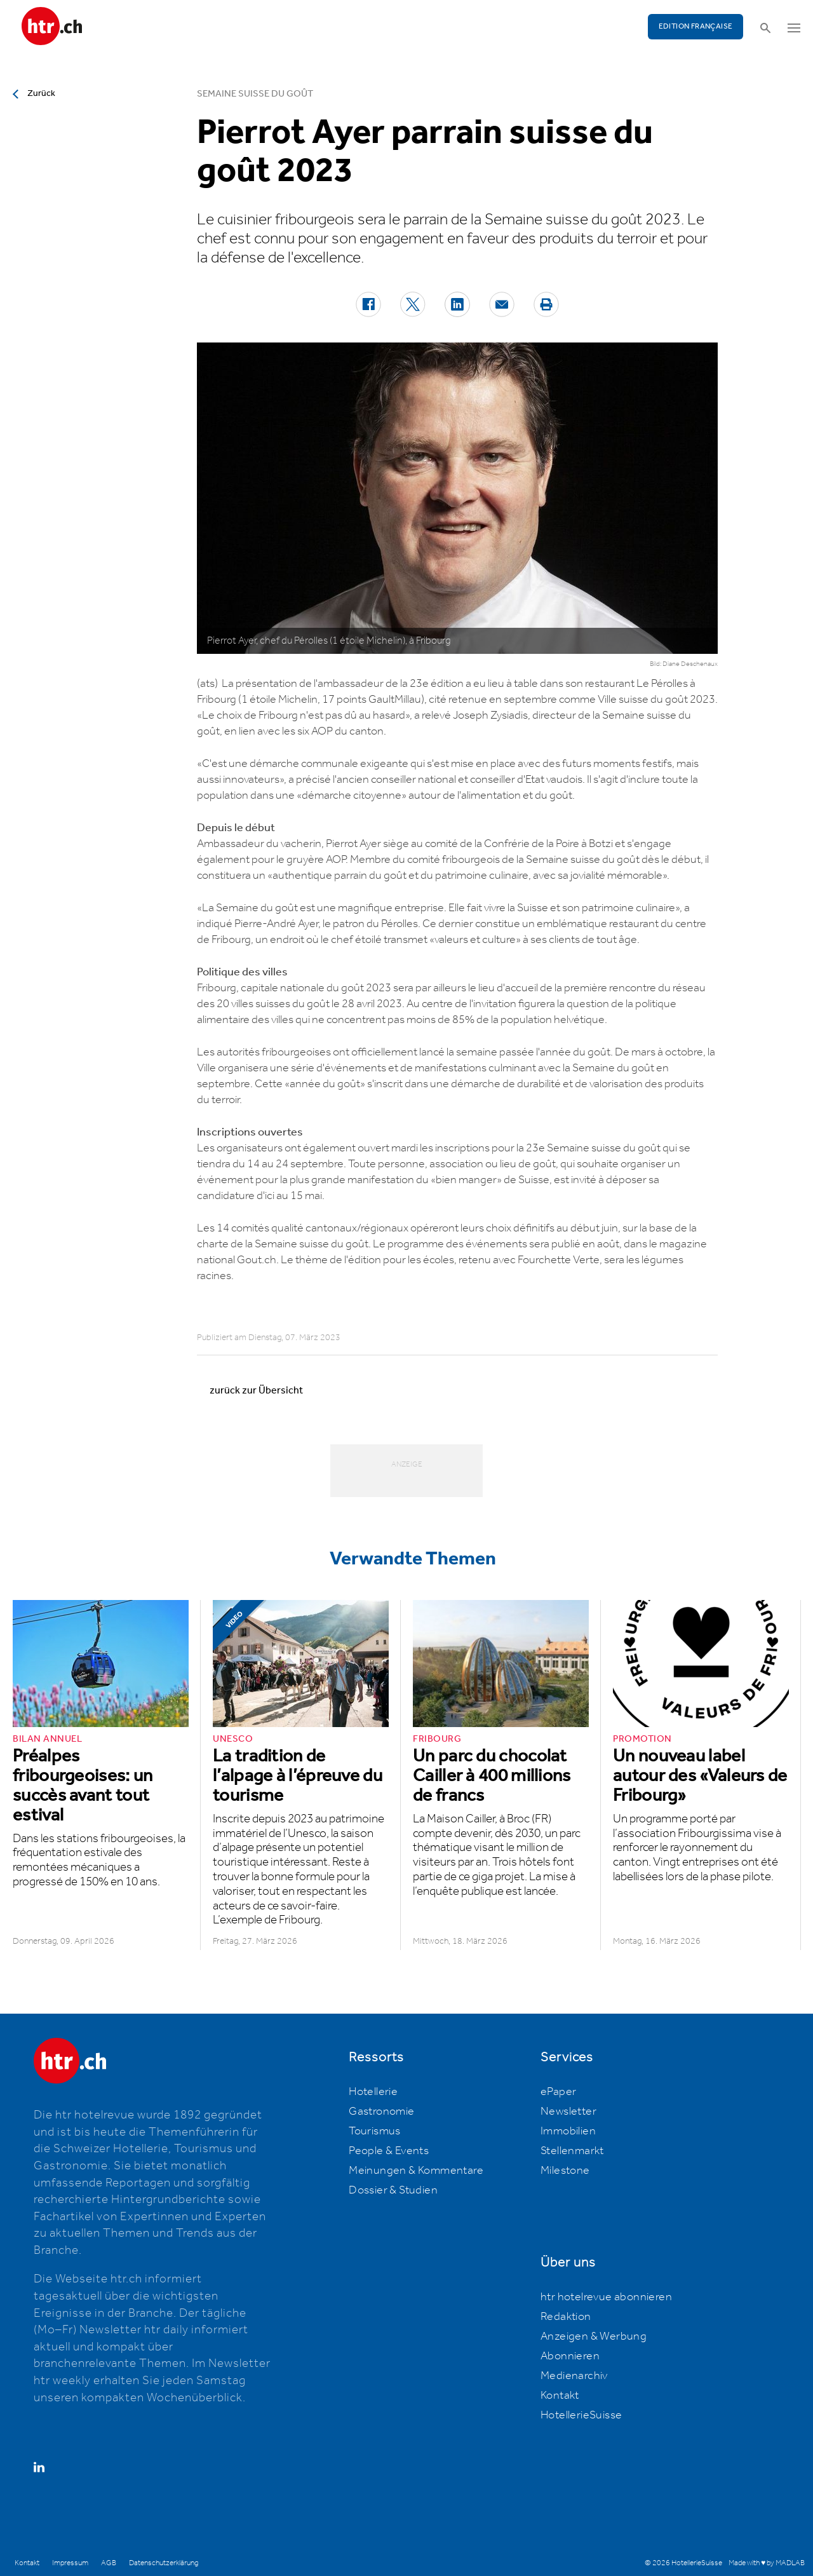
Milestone (565, 2170)
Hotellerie (373, 2092)
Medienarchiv (574, 2376)
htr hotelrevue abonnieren (606, 2297)
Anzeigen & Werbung (594, 2336)
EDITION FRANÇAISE (696, 26)
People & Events (389, 2151)
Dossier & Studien (393, 2190)
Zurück (41, 93)
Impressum (70, 2563)
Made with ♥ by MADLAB (767, 2563)
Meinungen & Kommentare (416, 2170)
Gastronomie (381, 2111)
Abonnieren (570, 2356)
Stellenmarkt (572, 2151)
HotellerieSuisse (581, 2415)
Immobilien (568, 2131)
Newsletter (568, 2111)
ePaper (558, 2092)
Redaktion (566, 2317)
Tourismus (375, 2131)
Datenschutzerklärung (163, 2563)
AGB (108, 2563)
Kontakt (560, 2395)
